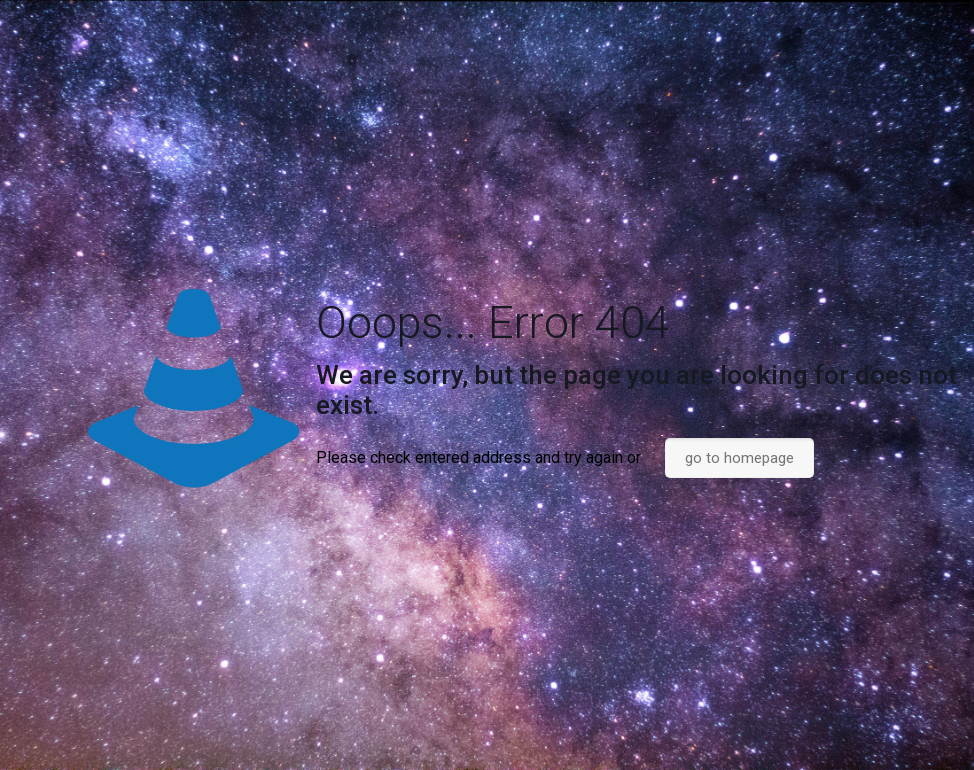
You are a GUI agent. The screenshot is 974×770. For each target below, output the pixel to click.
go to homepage (739, 458)
